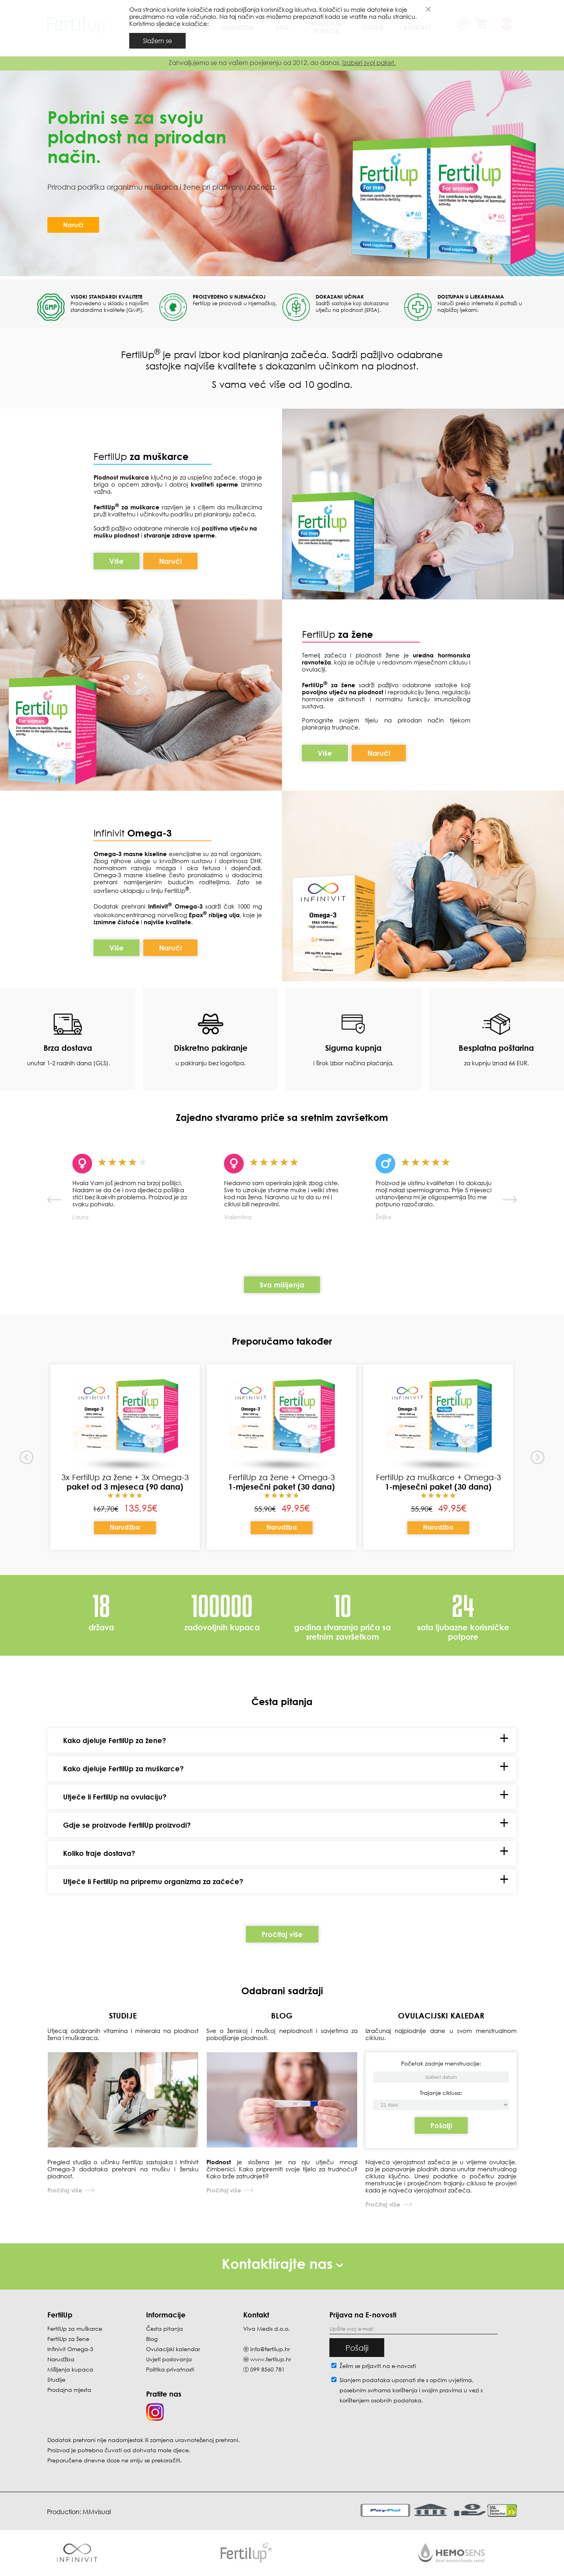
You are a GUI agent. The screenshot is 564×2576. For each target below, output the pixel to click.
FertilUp (141, 456)
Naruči (73, 225)
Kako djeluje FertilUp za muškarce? (123, 1768)
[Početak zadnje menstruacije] (441, 2105)
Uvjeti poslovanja (169, 2359)
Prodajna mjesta (69, 2389)
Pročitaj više (282, 1934)
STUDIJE (123, 2015)
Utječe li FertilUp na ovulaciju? (114, 1796)
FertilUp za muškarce (74, 2328)
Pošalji (441, 2125)
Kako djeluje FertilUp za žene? (114, 1740)
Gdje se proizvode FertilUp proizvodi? (127, 1825)
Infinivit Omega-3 (70, 2349)
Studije (56, 2379)
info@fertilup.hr (270, 2349)
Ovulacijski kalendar (173, 2349)
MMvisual (97, 2512)
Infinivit (110, 832)
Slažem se (157, 41)
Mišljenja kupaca (70, 2369)
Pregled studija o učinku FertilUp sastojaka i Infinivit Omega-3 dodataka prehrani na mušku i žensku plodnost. (123, 2169)
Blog (151, 2338)
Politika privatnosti (170, 2369)
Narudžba (125, 1527)
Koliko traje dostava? (99, 1853)
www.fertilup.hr (270, 2359)
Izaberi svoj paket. (369, 63)
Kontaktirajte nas (282, 2263)
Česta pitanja (164, 2328)
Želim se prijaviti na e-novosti (378, 2365)
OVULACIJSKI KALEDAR (441, 2015)
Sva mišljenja (282, 1284)
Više (116, 561)
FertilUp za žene (68, 2338)
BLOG (282, 2015)
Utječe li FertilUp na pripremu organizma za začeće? (153, 1881)
